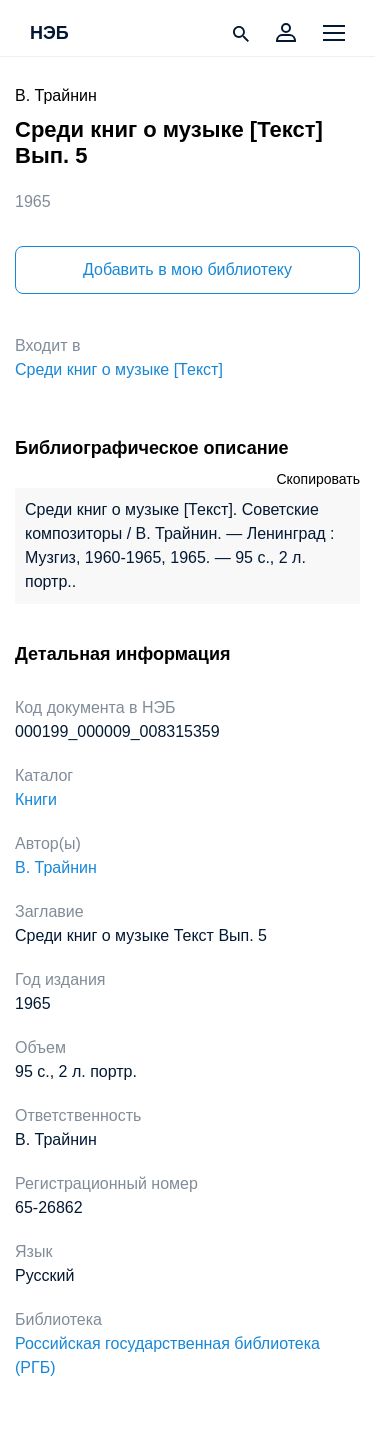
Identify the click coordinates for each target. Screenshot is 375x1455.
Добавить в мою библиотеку (187, 269)
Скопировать (318, 479)
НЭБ (49, 34)
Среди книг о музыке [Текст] (119, 369)
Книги (36, 799)
